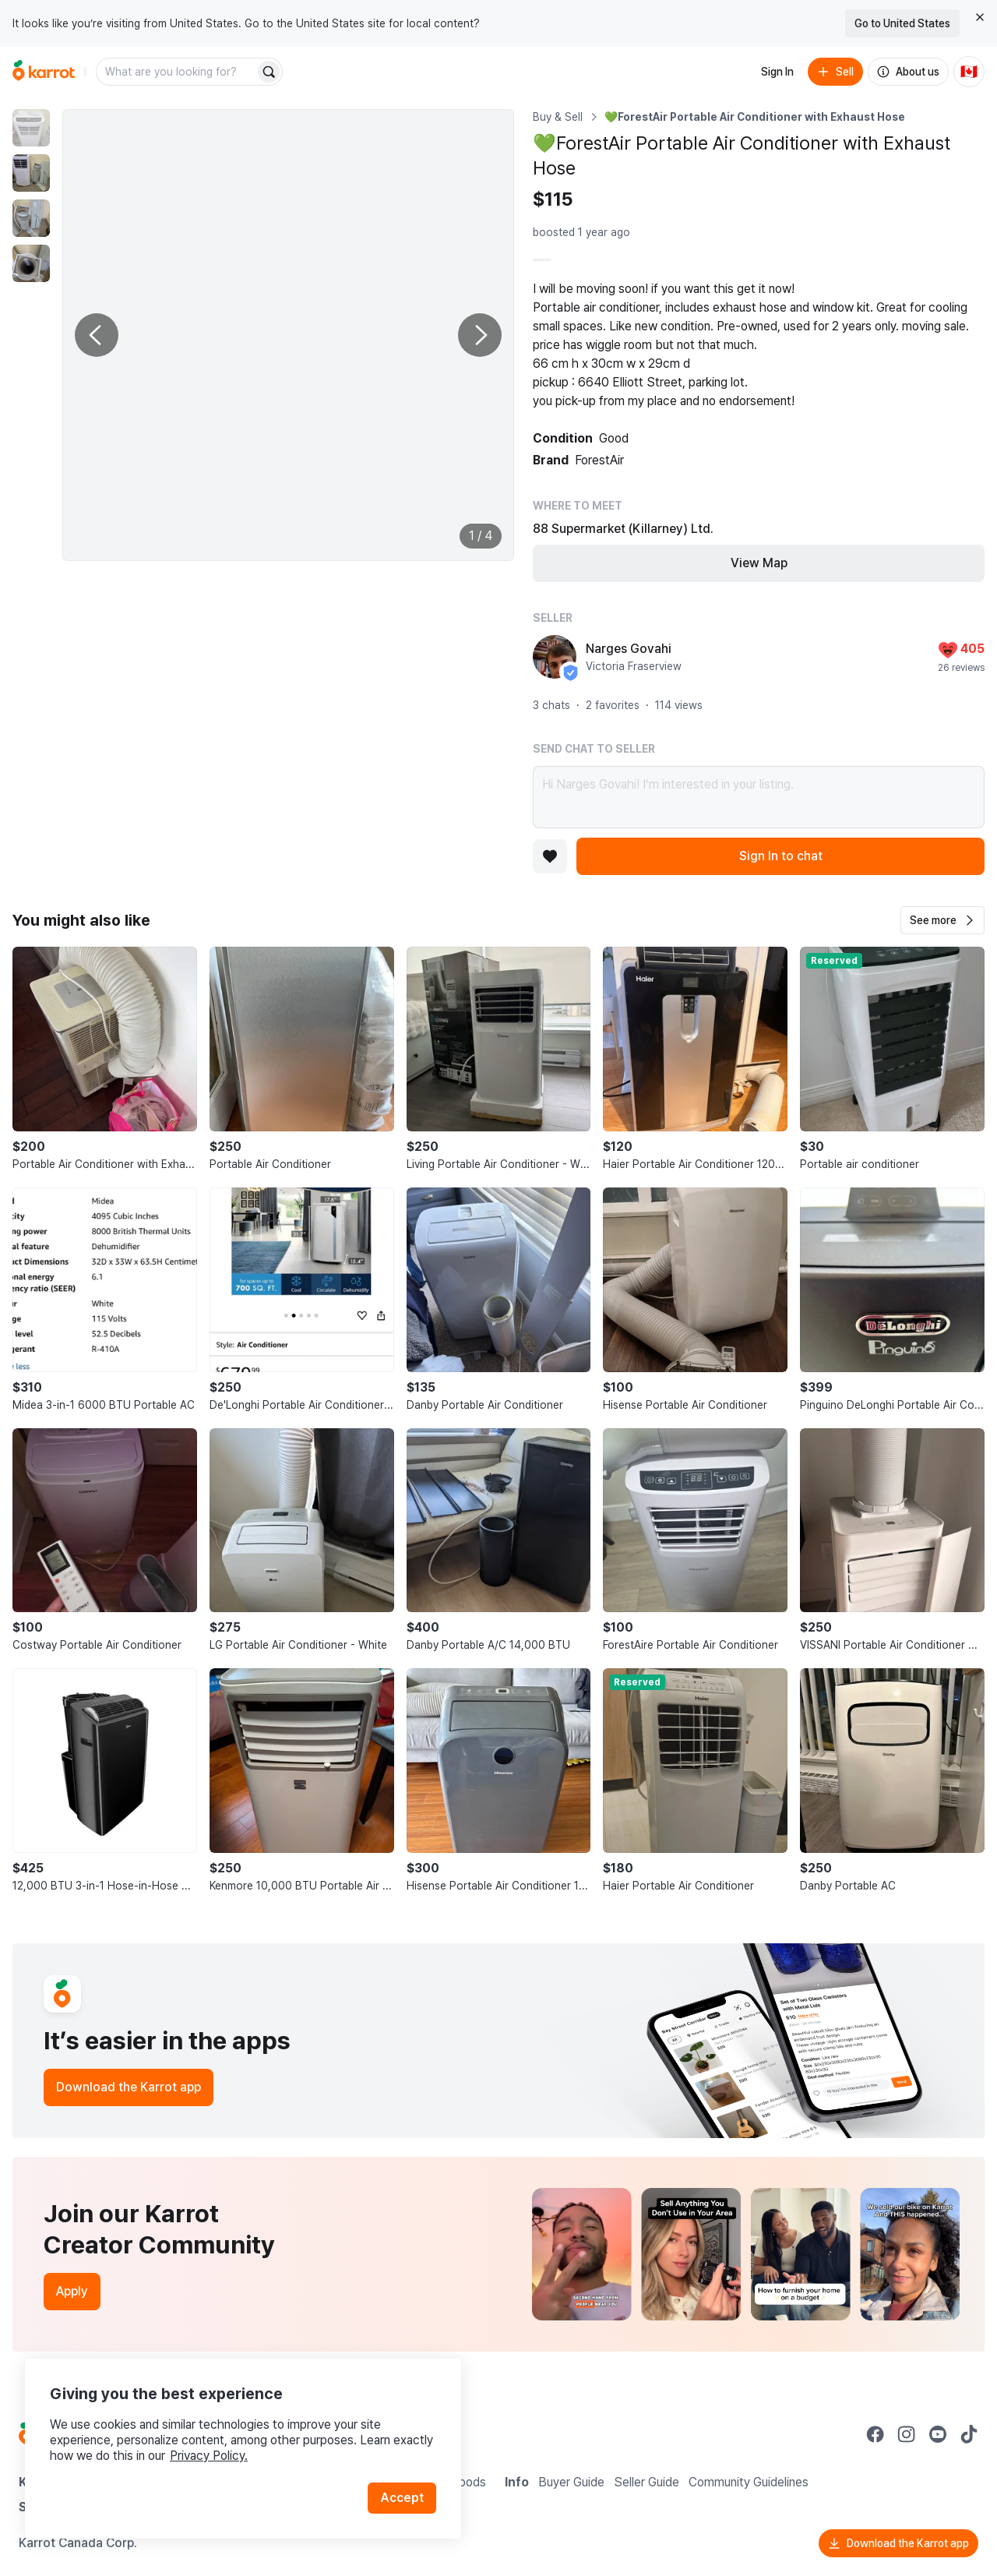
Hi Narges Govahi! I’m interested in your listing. (759, 797)
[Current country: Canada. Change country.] (969, 71)
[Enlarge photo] (288, 335)
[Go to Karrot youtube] (937, 2434)
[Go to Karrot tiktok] (969, 2434)
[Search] (269, 72)
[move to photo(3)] (31, 218)
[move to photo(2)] (31, 173)
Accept (402, 2497)
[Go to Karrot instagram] (906, 2434)
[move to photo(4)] (31, 263)
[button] (942, 920)
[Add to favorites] (550, 856)
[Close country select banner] (980, 17)
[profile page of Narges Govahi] (554, 657)
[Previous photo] (96, 335)
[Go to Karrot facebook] (875, 2434)
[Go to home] (43, 71)
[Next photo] (480, 335)
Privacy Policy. (209, 2455)
